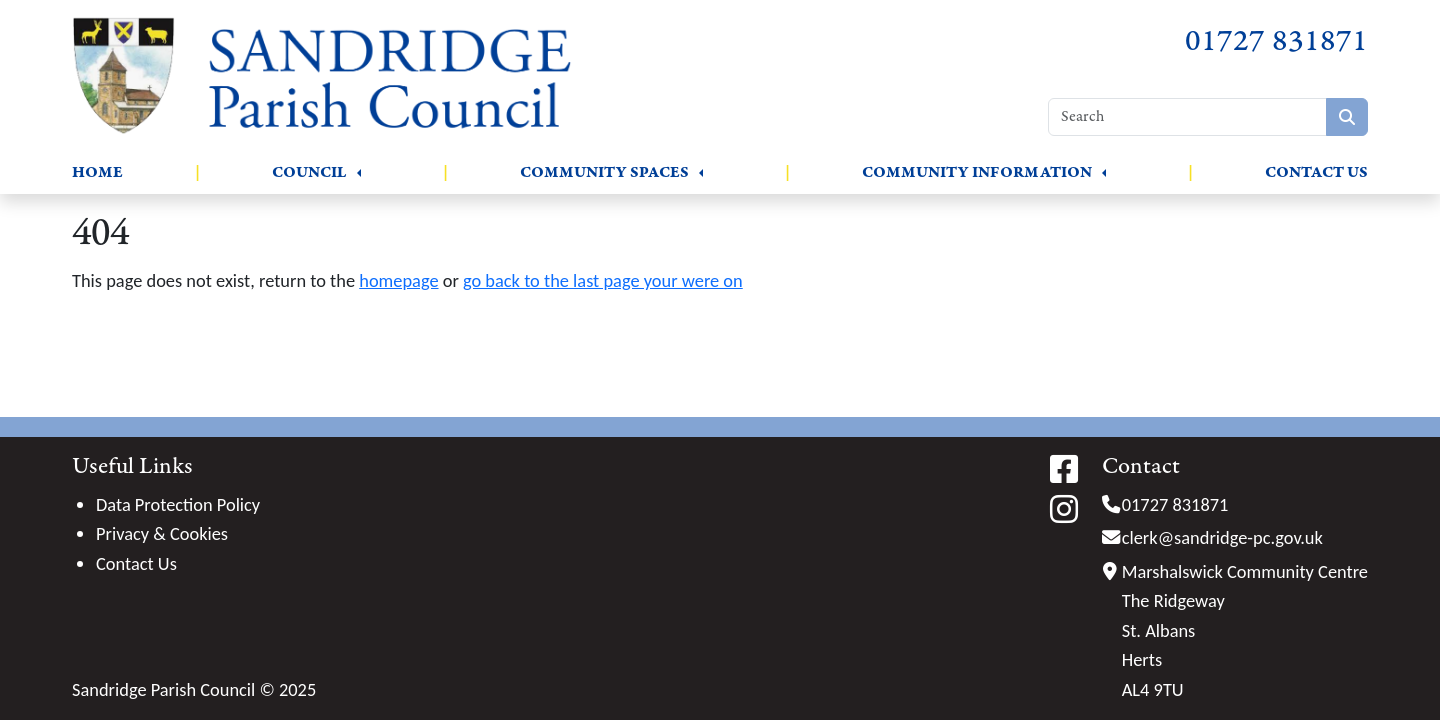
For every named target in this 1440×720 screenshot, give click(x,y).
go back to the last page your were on (603, 280)
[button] (359, 173)
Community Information (977, 172)
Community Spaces (604, 172)
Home (97, 172)
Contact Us (1316, 172)
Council (309, 172)
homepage (398, 280)
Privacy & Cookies (162, 533)
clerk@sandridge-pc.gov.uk (1222, 537)
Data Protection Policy (178, 504)
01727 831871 (1276, 41)
